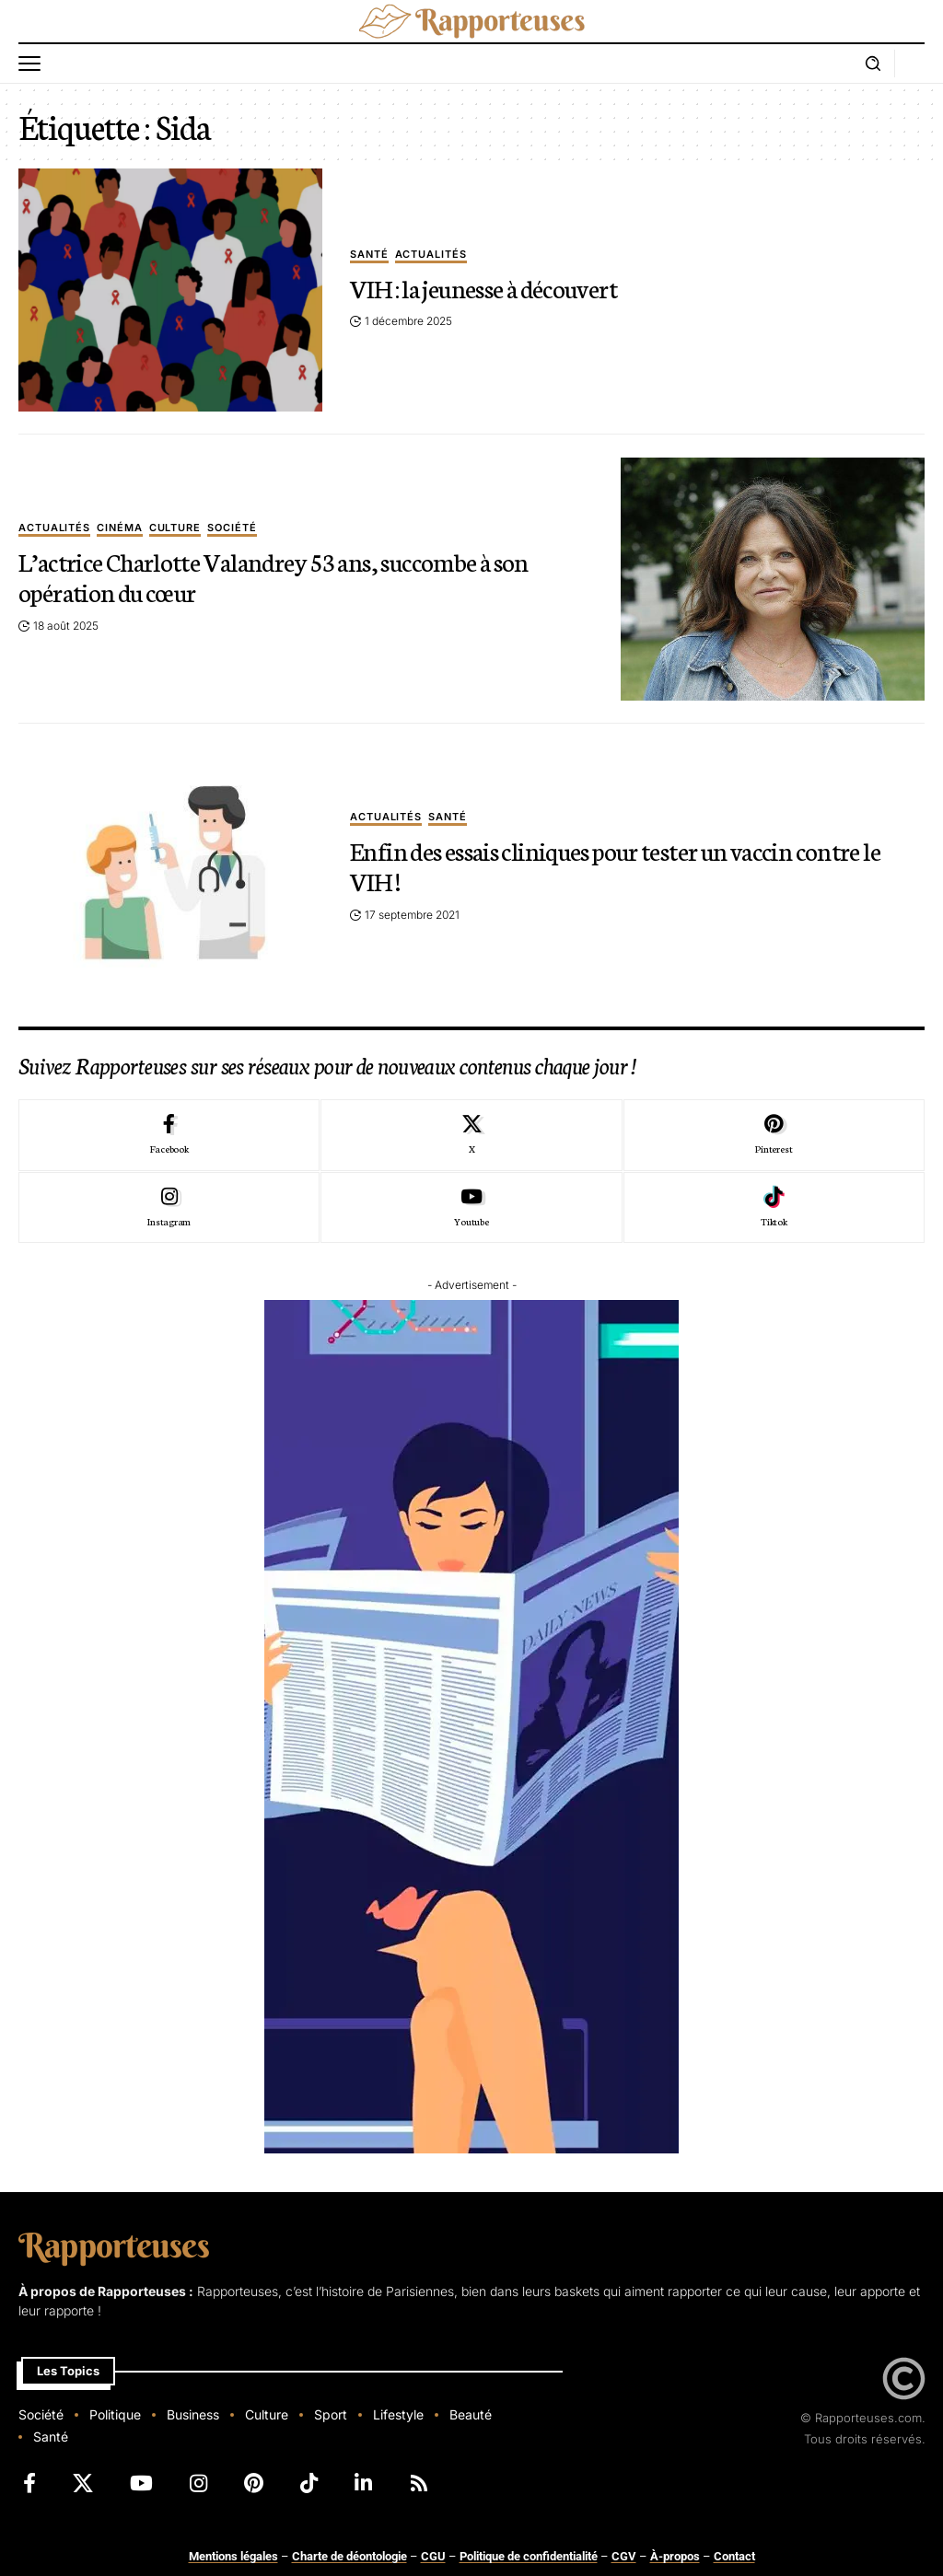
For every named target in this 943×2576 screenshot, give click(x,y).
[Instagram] (169, 1208)
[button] (34, 63)
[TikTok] (309, 2483)
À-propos (675, 2556)
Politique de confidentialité (529, 2556)
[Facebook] (169, 1135)
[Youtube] (471, 1208)
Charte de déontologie (349, 2556)
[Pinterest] (774, 1135)
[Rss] (419, 2483)
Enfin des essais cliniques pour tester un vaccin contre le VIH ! (618, 865)
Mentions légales (233, 2556)
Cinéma (120, 528)
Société (231, 528)
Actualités (431, 255)
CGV (623, 2556)
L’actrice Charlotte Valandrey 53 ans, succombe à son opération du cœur (276, 576)
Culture (175, 528)
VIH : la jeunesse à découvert (484, 287)
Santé (369, 255)
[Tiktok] (774, 1208)
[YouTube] (141, 2483)
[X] (471, 1135)
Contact (734, 2556)
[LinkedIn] (363, 2483)
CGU (433, 2556)
